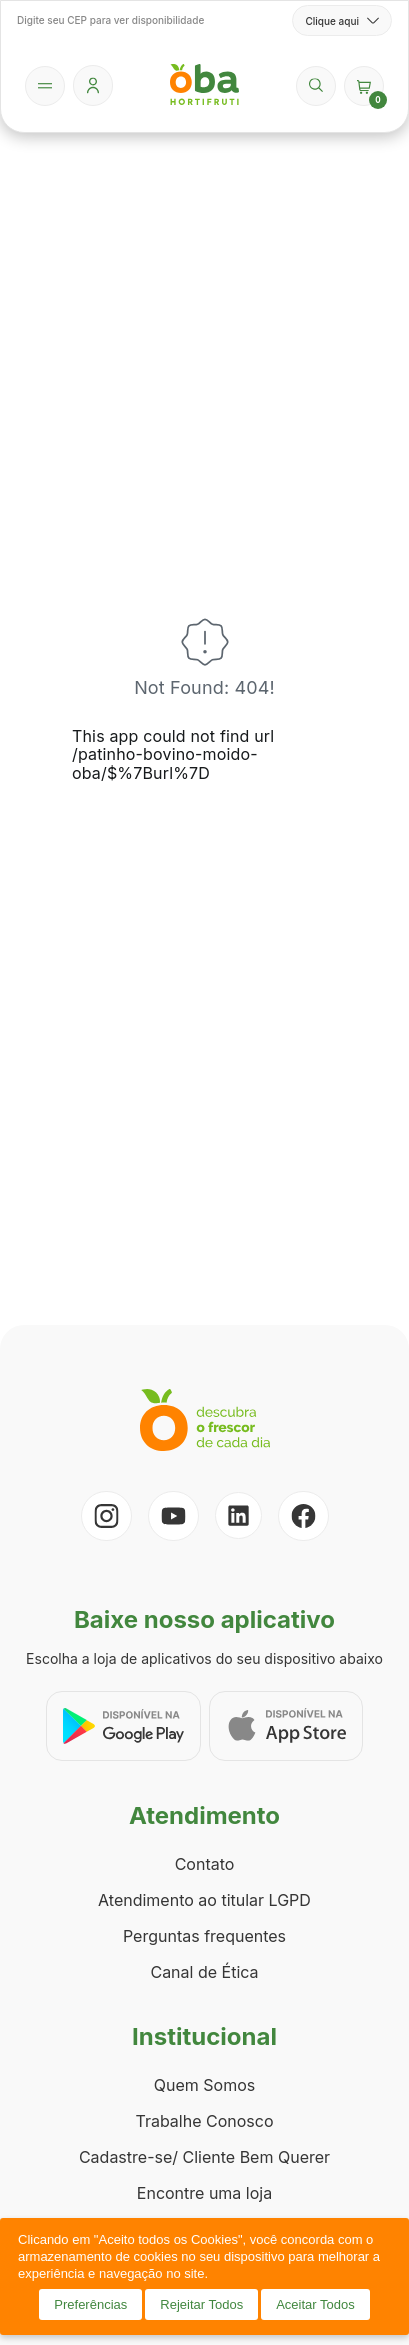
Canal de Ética (204, 1972)
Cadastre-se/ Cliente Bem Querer (204, 2157)
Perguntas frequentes (204, 1936)
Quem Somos (204, 2085)
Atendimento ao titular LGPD (204, 1900)
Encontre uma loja (204, 2193)
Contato (205, 1864)
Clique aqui (342, 20)
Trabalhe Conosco (204, 2121)
